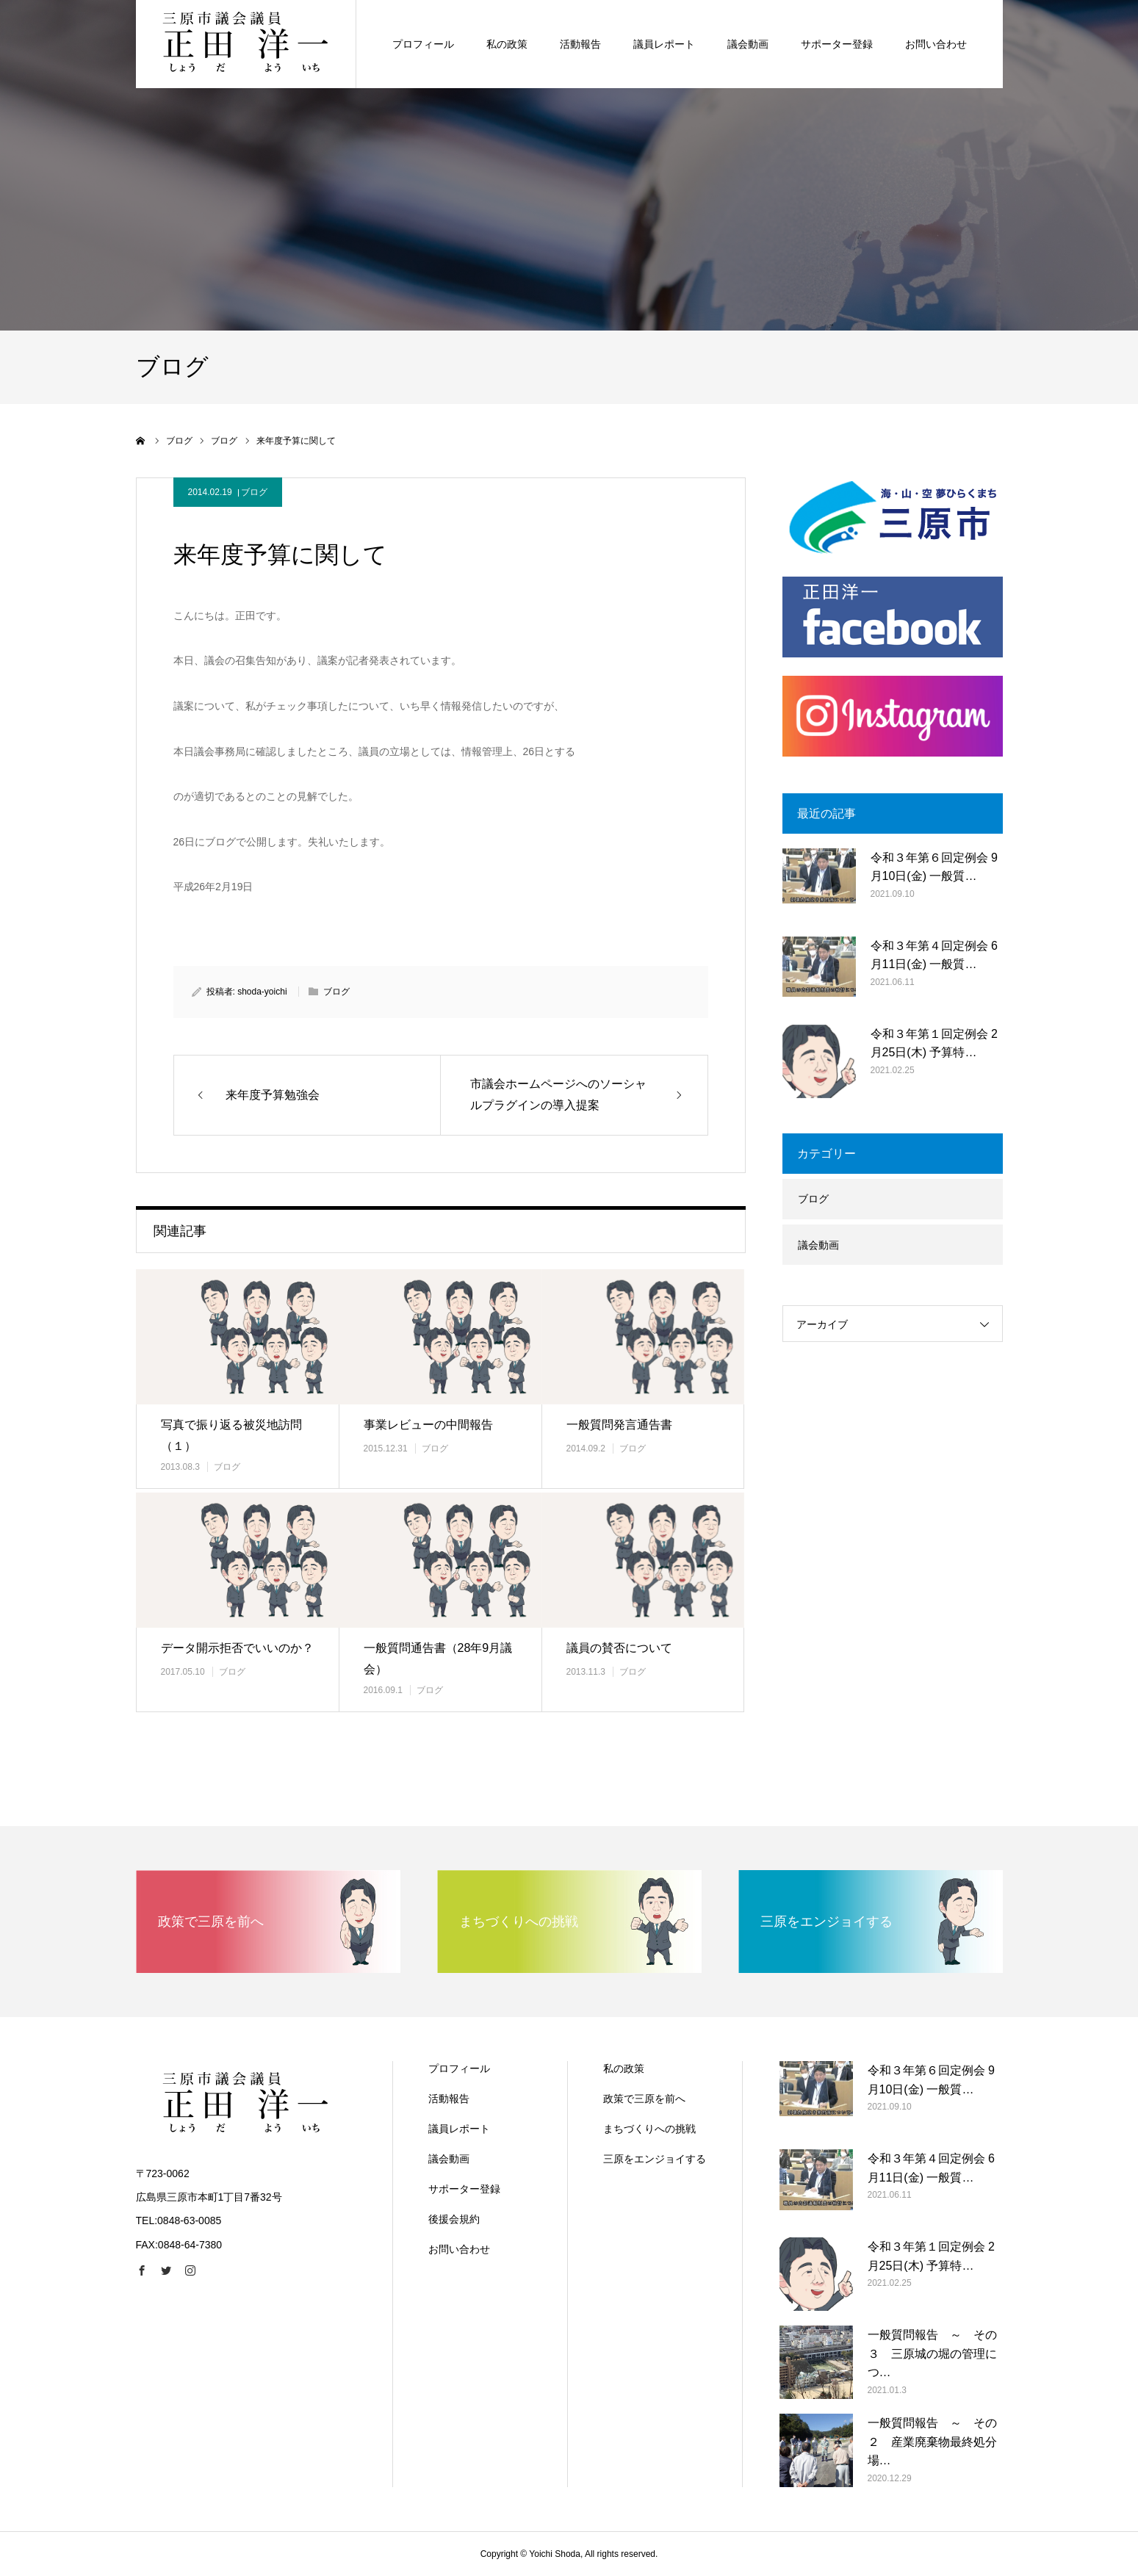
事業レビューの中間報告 (428, 1424)
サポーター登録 (464, 2189)
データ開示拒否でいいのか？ (237, 1648)
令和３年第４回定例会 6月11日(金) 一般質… (934, 955)
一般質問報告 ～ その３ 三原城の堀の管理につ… (932, 2353)
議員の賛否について (619, 1648)
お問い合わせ (459, 2249)
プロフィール (459, 2068)
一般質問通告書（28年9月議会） (438, 1658)
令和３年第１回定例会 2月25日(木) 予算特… (934, 1043)
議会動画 (818, 1245)
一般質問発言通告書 (619, 1424)
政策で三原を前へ (644, 2098)
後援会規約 (454, 2219)
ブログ (254, 492)
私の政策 (623, 2068)
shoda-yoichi (262, 991)
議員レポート (459, 2129)
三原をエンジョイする (654, 2159)
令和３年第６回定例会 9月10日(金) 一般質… (934, 867)
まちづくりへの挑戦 (649, 2129)
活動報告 (448, 2098)
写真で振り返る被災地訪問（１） (231, 1435)
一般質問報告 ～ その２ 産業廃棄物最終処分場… (932, 2442)
